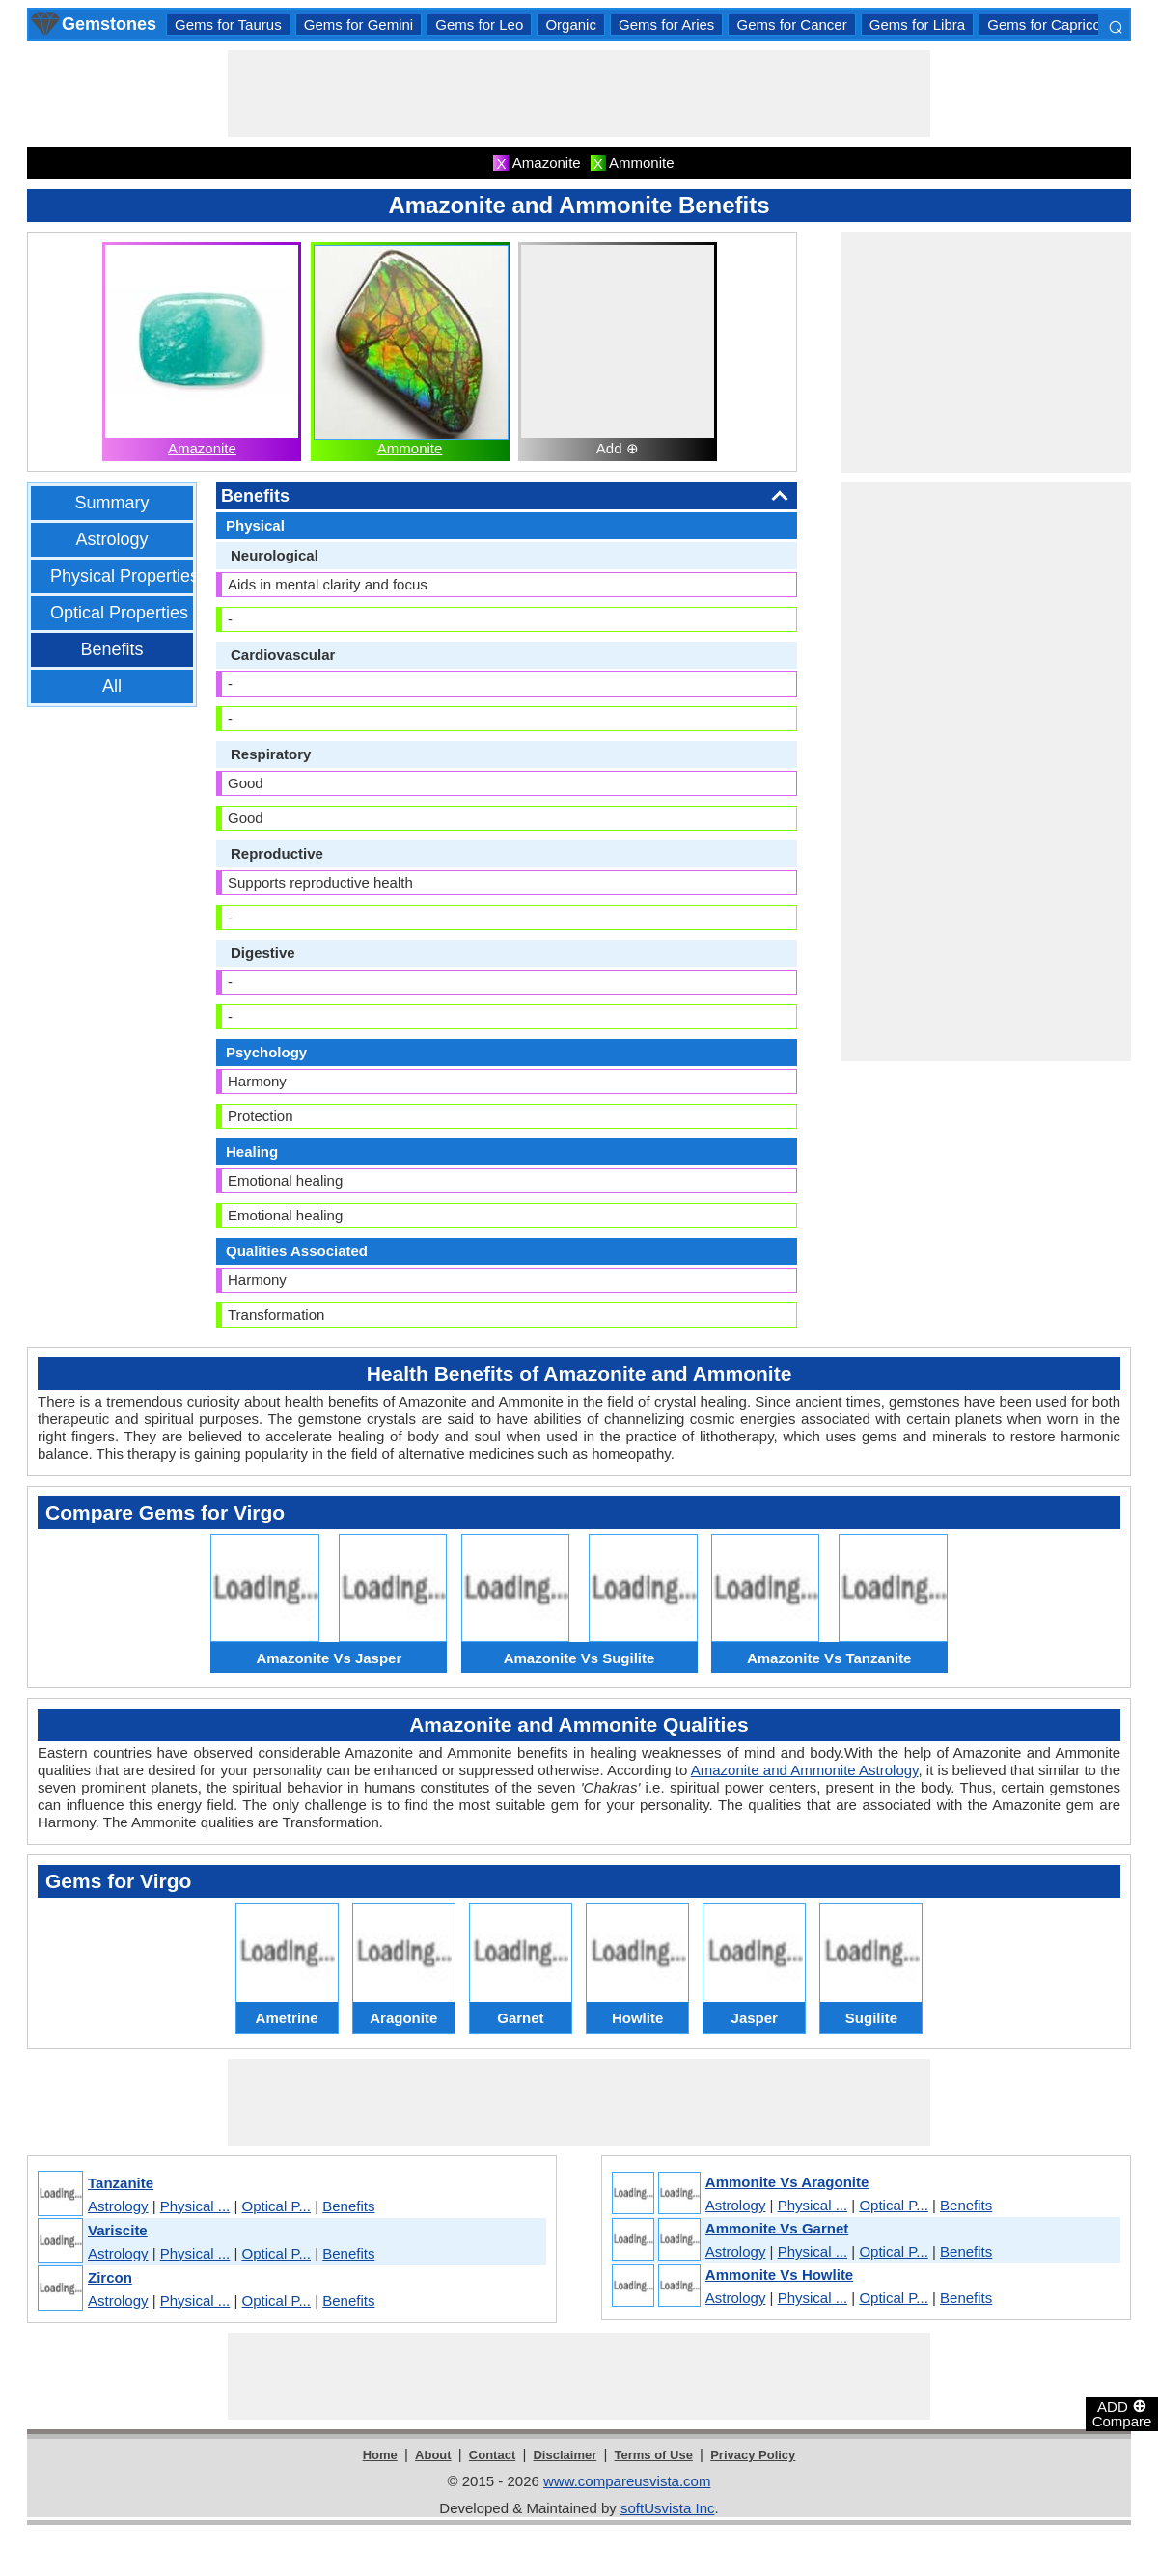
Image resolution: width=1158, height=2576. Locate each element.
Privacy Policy (752, 2455)
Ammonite (410, 448)
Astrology (111, 539)
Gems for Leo (479, 24)
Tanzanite (120, 2183)
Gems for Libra (917, 24)
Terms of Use (654, 2455)
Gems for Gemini (358, 24)
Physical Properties (124, 576)
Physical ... (195, 2206)
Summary (111, 502)
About (433, 2455)
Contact (492, 2455)
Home (380, 2455)
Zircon (110, 2277)
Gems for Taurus (228, 24)
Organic (570, 24)
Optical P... (276, 2206)
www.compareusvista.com (626, 2481)
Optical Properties (119, 612)
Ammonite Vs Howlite (779, 2274)
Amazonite (202, 448)
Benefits (111, 649)
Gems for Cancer (791, 24)
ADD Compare (1122, 2413)
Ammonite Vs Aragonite (786, 2182)
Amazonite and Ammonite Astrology (805, 1770)
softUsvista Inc (667, 2508)
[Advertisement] (579, 93)
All (112, 686)
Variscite (118, 2230)
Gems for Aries (666, 24)
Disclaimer (564, 2455)
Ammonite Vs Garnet (776, 2228)
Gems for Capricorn (1050, 24)
